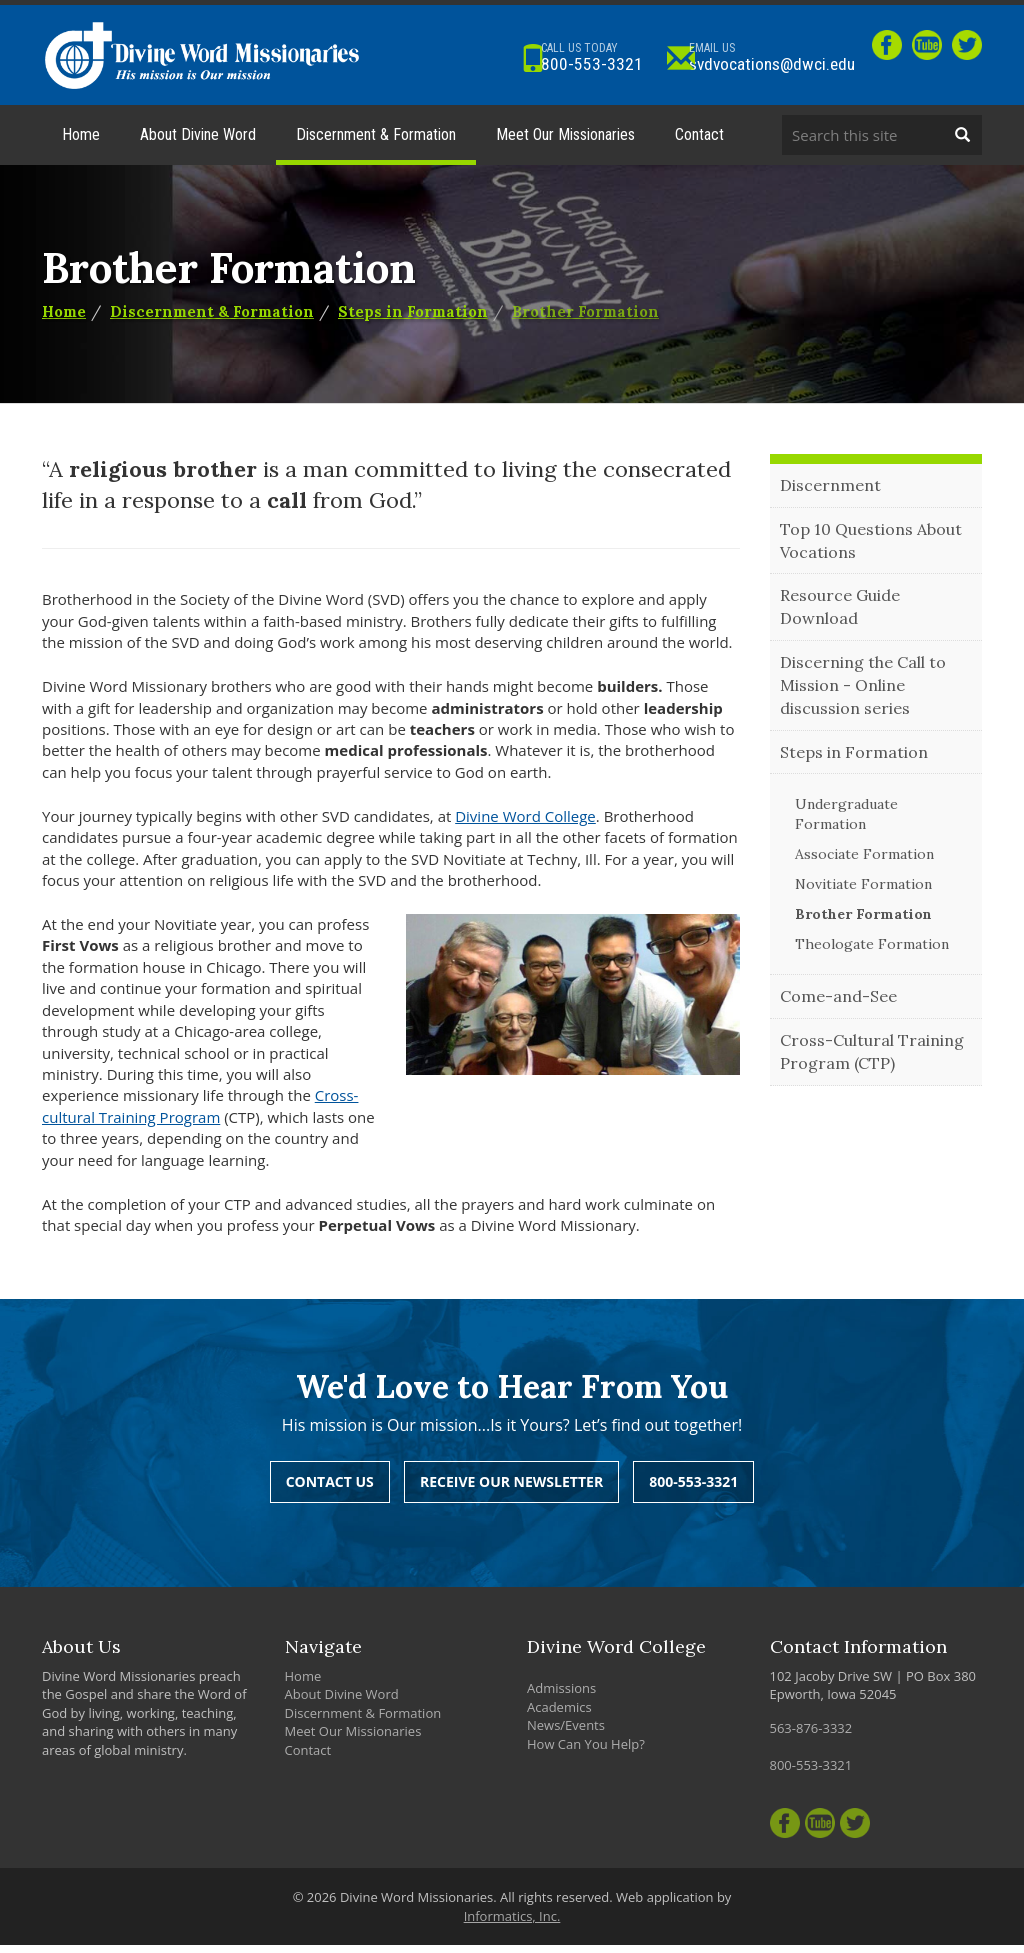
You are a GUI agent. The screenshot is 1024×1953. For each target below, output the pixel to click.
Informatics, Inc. (512, 1924)
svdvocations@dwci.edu (745, 57)
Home (81, 142)
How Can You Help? (586, 1752)
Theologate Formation (872, 953)
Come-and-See (838, 1005)
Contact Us (330, 1489)
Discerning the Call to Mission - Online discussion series (863, 693)
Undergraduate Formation (846, 823)
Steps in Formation (413, 320)
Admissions (561, 1696)
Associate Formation (864, 863)
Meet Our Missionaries (565, 142)
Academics (559, 1715)
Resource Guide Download (840, 615)
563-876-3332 (811, 1736)
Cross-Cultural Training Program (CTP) (872, 1059)
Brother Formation (585, 320)
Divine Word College (525, 824)
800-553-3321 (536, 57)
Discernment (830, 493)
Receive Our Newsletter (511, 1489)
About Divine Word (198, 142)
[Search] (962, 143)
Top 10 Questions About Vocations (871, 548)
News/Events (566, 1733)
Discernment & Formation (376, 142)
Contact (699, 142)
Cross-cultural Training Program (200, 1114)
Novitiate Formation (863, 893)
